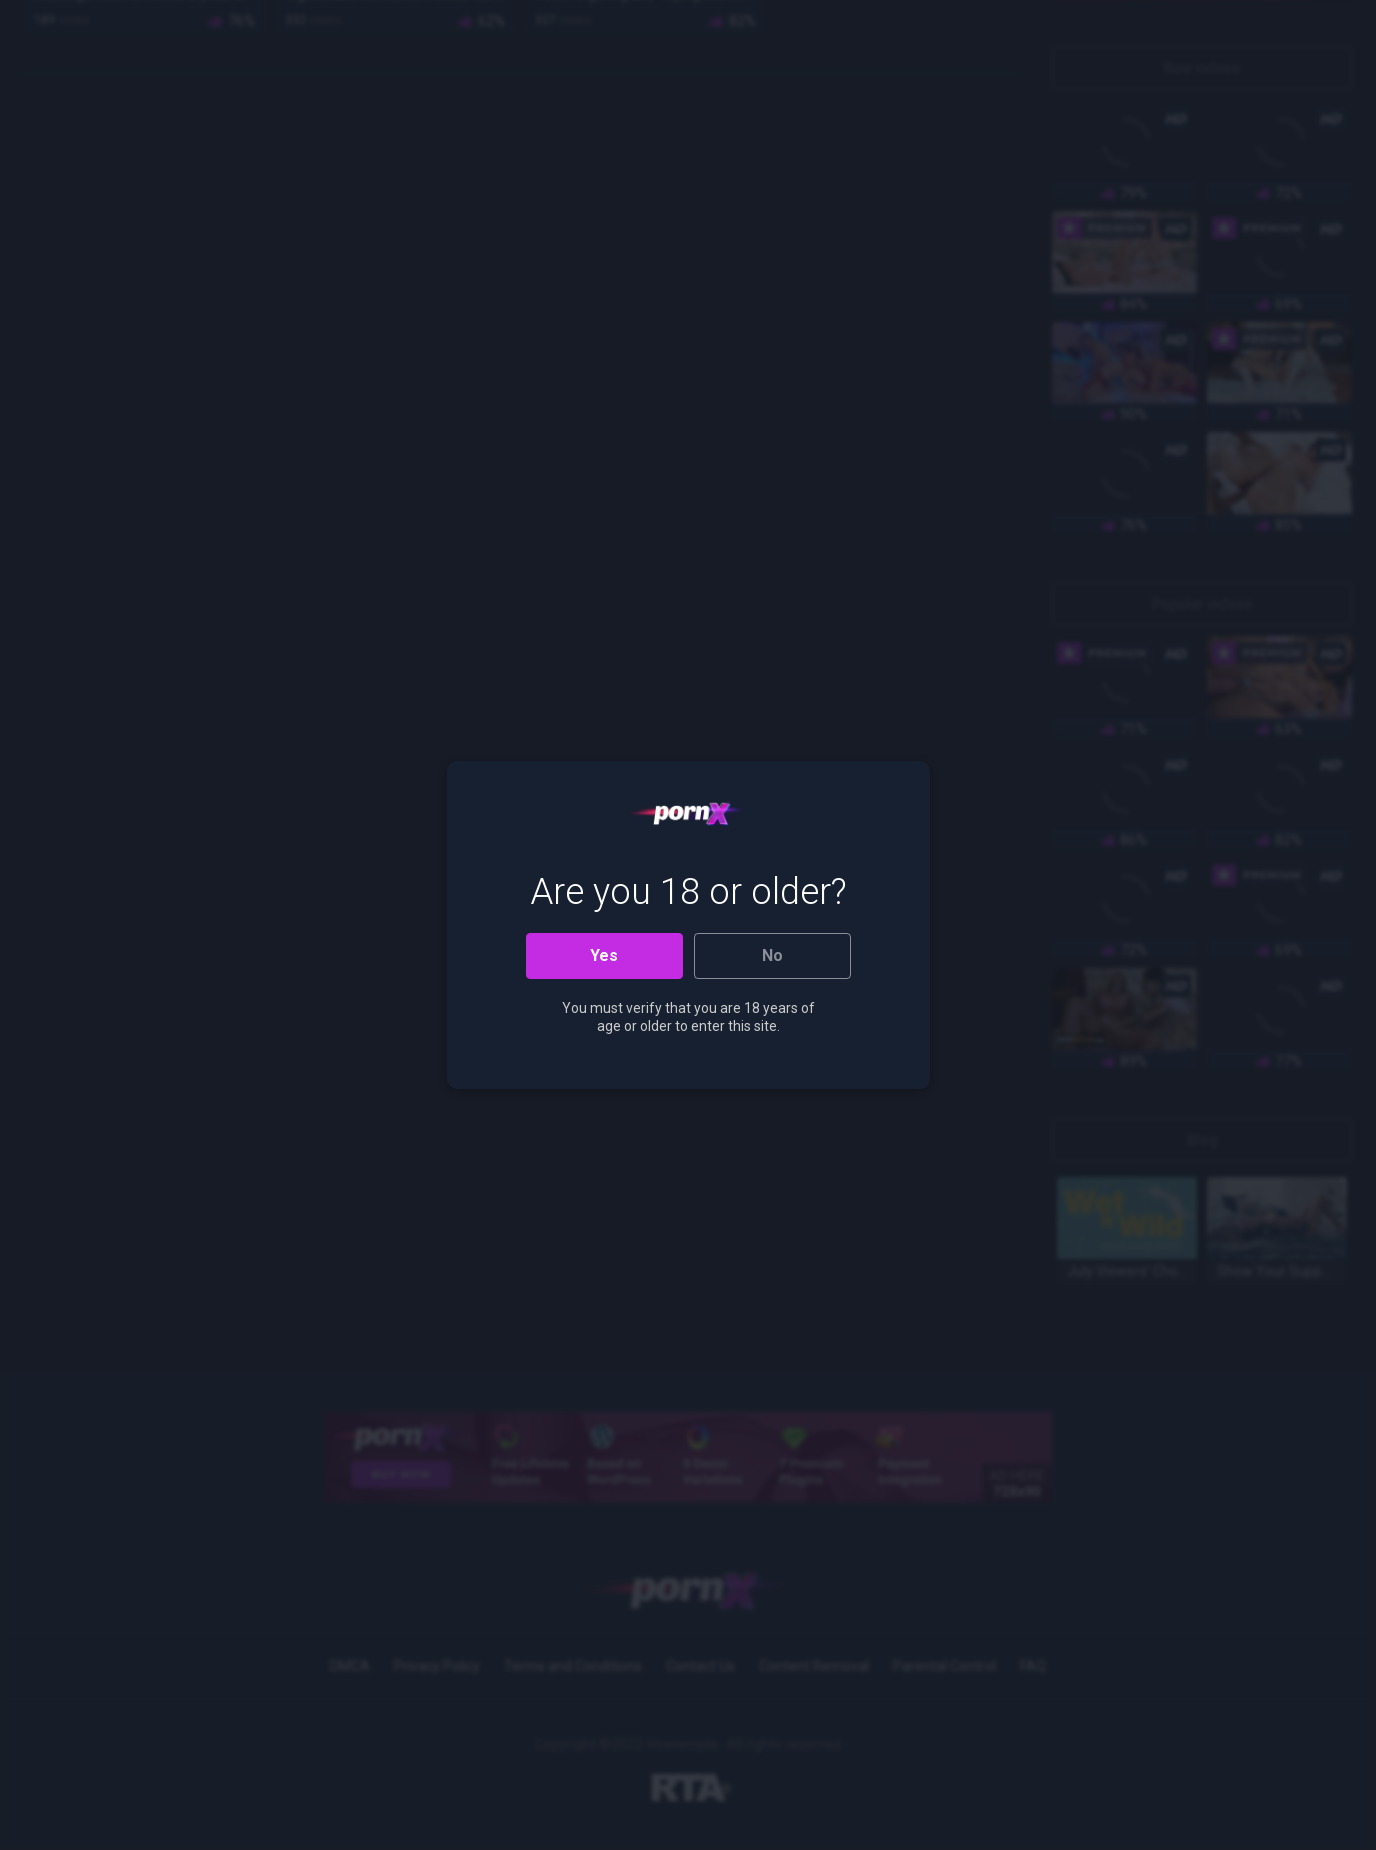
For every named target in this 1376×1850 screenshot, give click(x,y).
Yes (604, 955)
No (772, 955)
